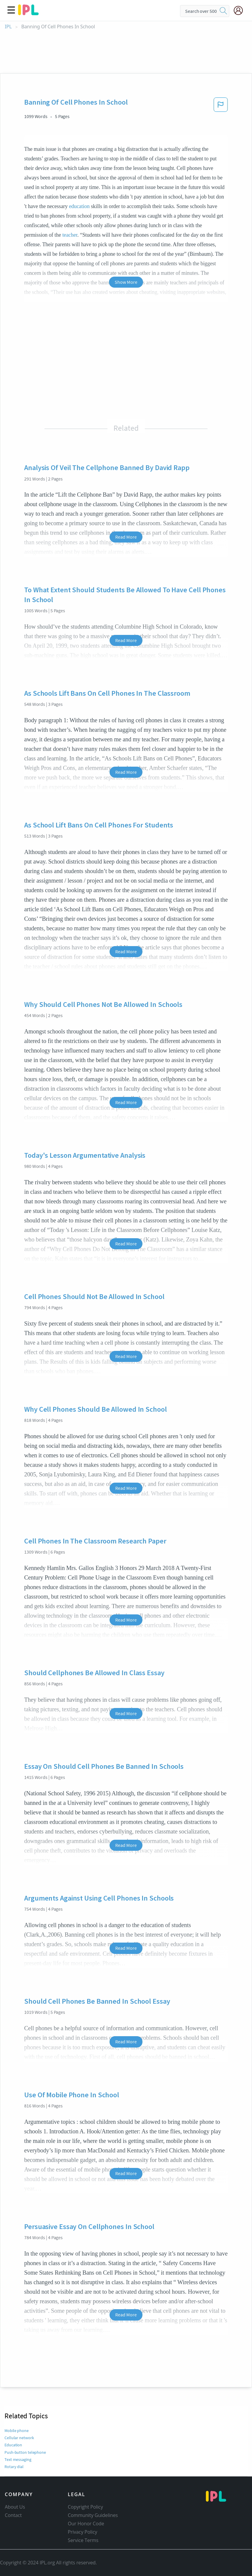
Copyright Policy (85, 2507)
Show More (126, 282)
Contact (13, 2515)
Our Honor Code (86, 2523)
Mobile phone (16, 2430)
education (79, 206)
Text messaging (17, 2459)
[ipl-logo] (28, 13)
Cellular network (19, 2437)
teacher (69, 235)
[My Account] (241, 10)
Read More (125, 537)
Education (13, 2445)
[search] (223, 11)
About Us (15, 2507)
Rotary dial (14, 2466)
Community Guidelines (93, 2515)
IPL (8, 26)
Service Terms (83, 2540)
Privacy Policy (82, 2532)
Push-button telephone (25, 2452)
